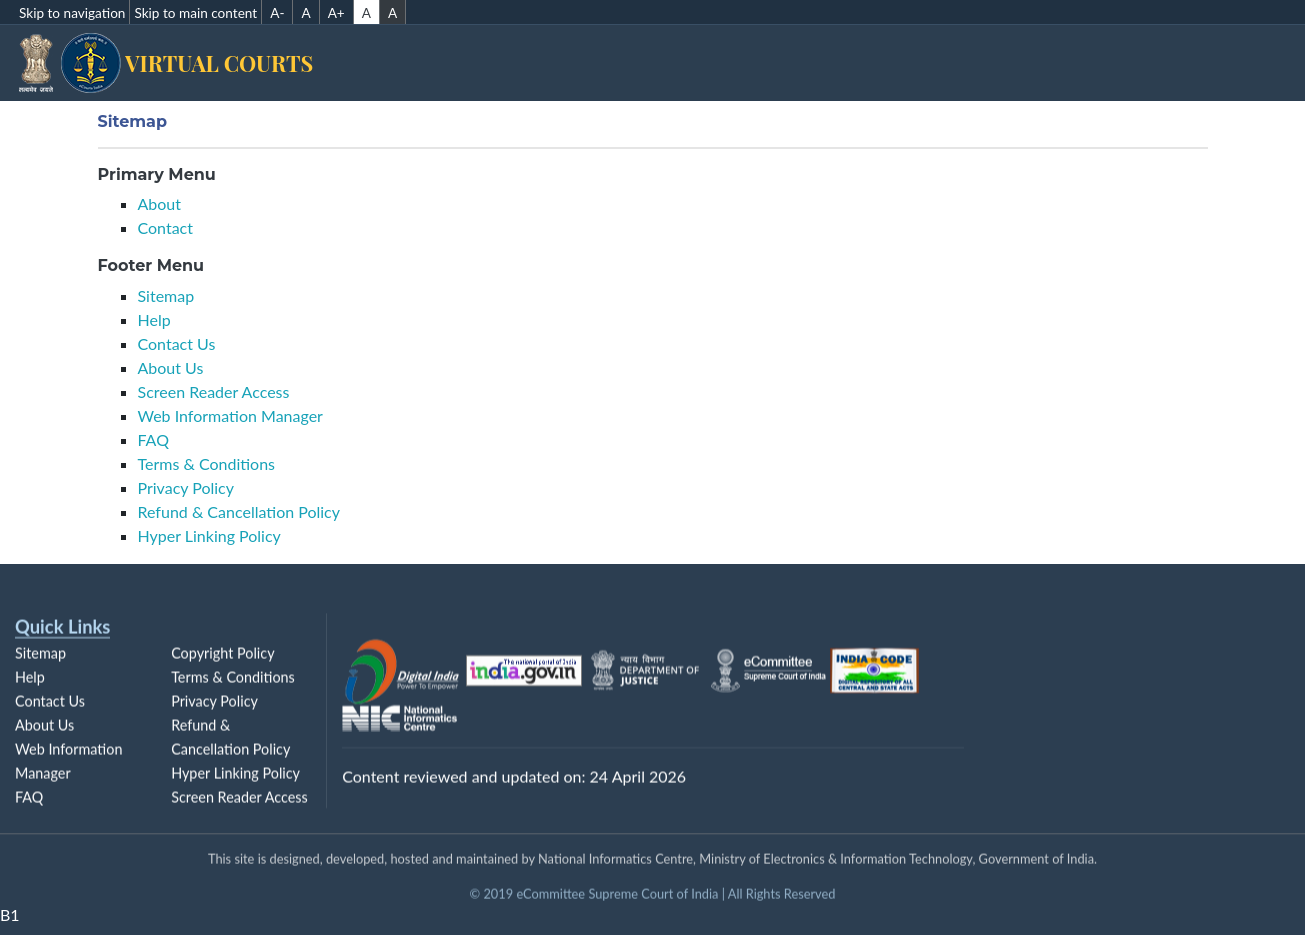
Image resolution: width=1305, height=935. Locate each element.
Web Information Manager (230, 415)
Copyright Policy (222, 660)
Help (154, 319)
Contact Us (177, 343)
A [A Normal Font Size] (305, 13)
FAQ (153, 439)
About (160, 203)
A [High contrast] (392, 13)
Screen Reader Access (214, 391)
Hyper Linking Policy (209, 535)
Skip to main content (195, 13)
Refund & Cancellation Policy (239, 511)
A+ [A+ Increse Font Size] (336, 13)
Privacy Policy (186, 487)
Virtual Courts (246, 62)
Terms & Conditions (207, 463)
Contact (165, 227)
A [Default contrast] (366, 13)
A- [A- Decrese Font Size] (277, 13)
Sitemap (166, 295)
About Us (171, 367)
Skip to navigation (72, 13)
